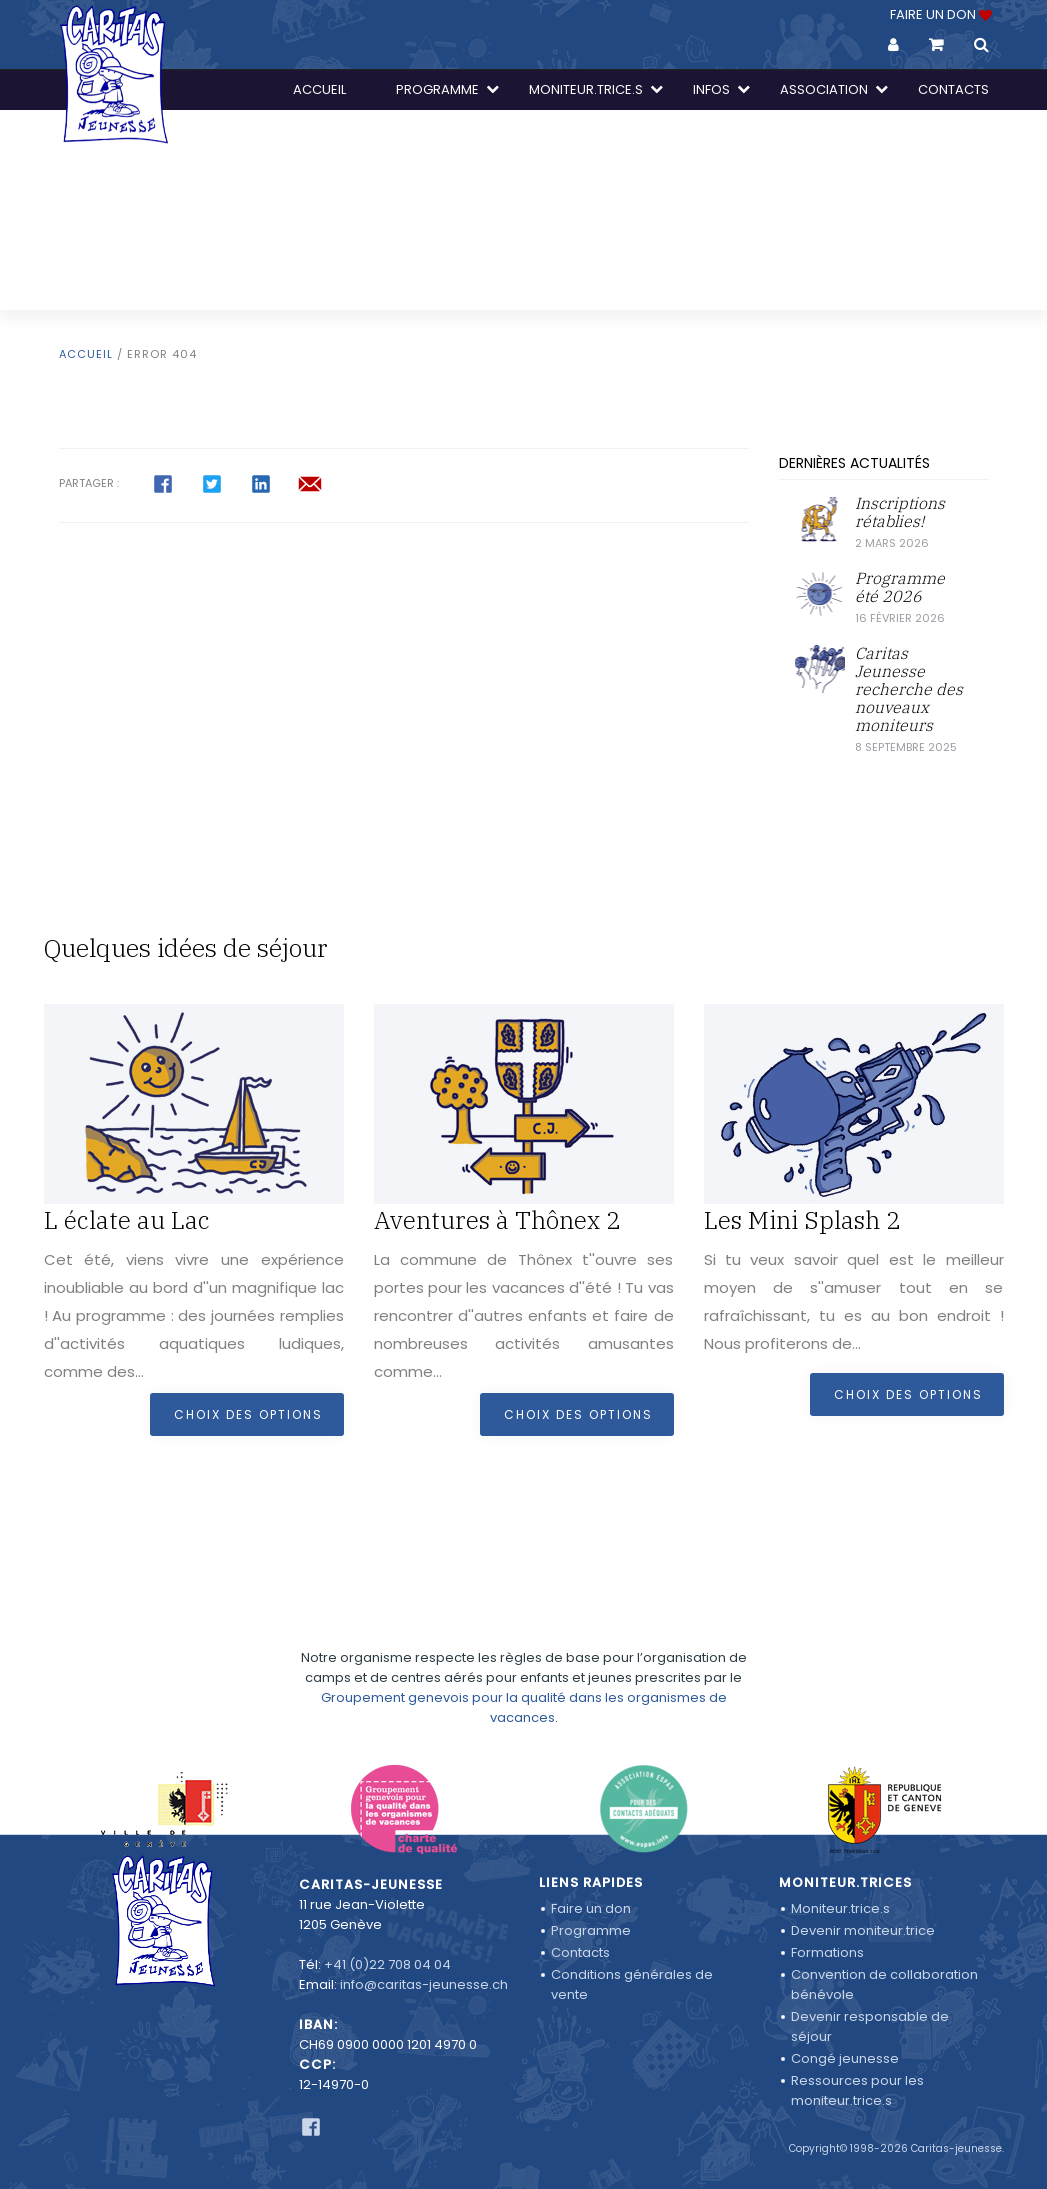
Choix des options (248, 1414)
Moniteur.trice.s (840, 1908)
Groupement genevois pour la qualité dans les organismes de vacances (524, 1663)
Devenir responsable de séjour (870, 2026)
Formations (827, 1952)
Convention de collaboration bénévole (884, 1984)
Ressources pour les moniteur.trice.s (857, 2090)
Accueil (86, 354)
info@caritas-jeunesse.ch (424, 1984)
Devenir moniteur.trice (863, 1930)
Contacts (580, 1952)
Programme (591, 1930)
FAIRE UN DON (939, 14)
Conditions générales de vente (632, 1984)
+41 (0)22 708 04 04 (387, 1964)
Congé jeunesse (845, 2058)
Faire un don (591, 1908)
